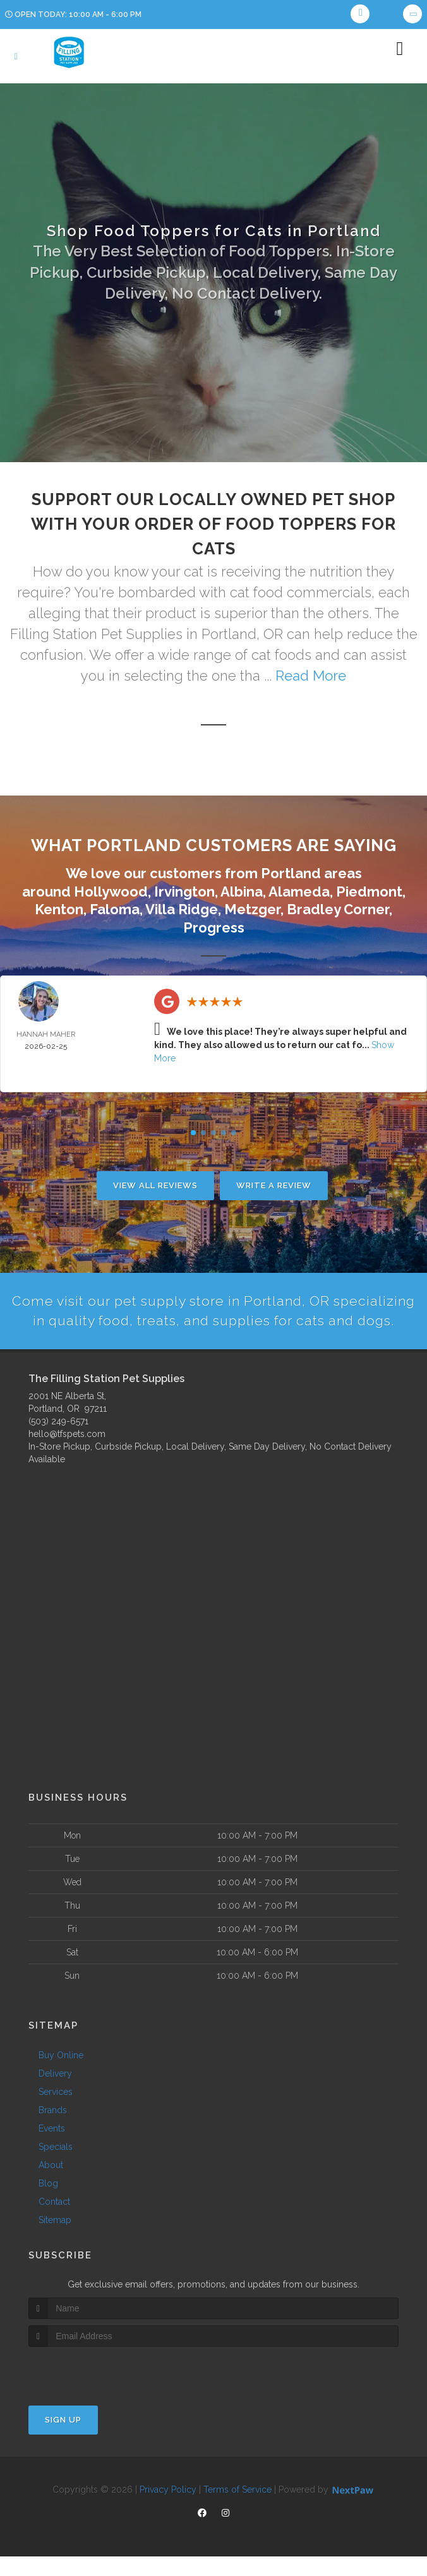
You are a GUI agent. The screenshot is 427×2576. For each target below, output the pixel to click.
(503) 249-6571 (58, 1441)
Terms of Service (237, 2510)
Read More (310, 675)
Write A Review (273, 1185)
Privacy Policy (168, 2510)
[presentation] (95, 2390)
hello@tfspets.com (66, 1454)
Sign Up (63, 2440)
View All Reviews (155, 1185)
